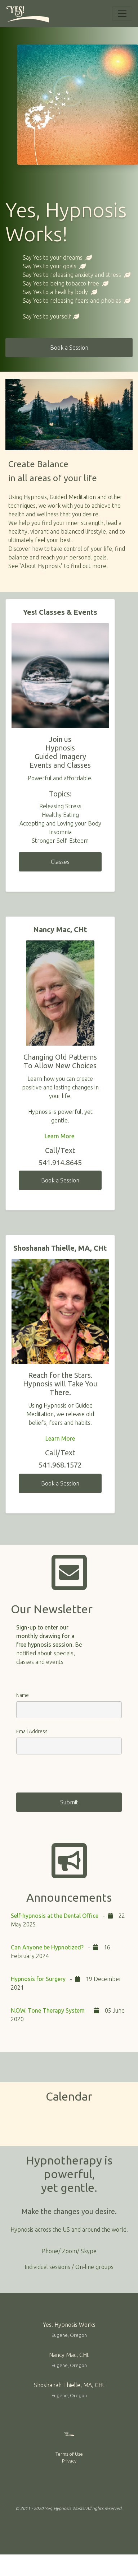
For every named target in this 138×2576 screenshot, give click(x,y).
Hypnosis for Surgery (38, 1979)
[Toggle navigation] (122, 13)
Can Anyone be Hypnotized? (48, 1947)
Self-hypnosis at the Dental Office (54, 1915)
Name (22, 1695)
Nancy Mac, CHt (69, 2355)
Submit (69, 1802)
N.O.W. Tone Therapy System (48, 2010)
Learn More (60, 1136)
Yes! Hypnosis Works (69, 2324)
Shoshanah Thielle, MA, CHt (69, 2385)
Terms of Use (69, 2453)
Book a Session (69, 347)
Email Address (32, 1731)
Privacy (69, 2460)
